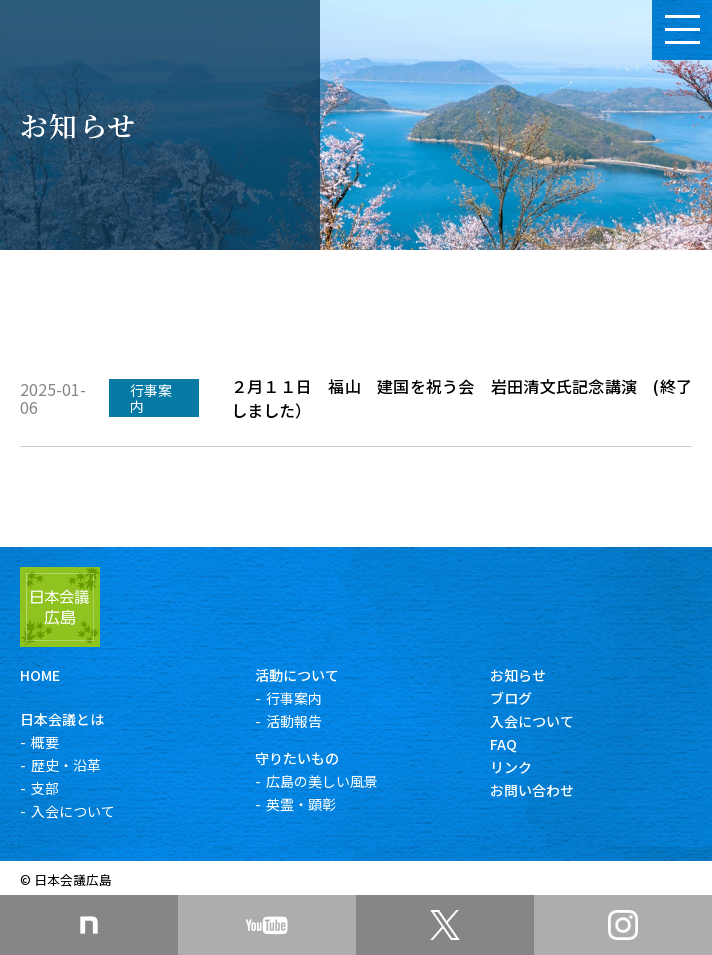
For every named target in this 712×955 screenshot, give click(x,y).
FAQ (503, 744)
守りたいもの (297, 758)
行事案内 (294, 698)
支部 (45, 788)
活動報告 (294, 721)
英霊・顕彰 (301, 804)
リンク (511, 767)
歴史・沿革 (66, 765)
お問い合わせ (532, 790)
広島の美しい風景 (322, 781)
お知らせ (518, 675)
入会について (73, 811)
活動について (297, 675)
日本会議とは (62, 719)
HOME (40, 675)
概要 (45, 742)
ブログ (511, 698)
